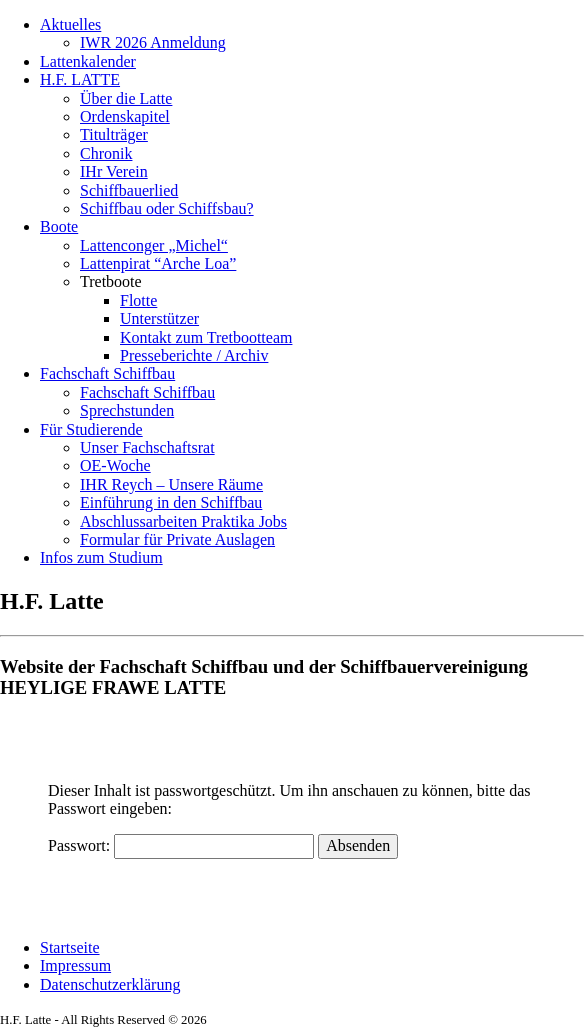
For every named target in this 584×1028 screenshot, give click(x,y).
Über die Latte (126, 98)
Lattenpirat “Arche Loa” (158, 263)
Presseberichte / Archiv (194, 355)
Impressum (75, 965)
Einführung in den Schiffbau (171, 502)
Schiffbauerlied (129, 190)
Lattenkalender (88, 61)
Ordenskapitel (125, 116)
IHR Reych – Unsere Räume (171, 484)
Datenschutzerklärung (110, 984)
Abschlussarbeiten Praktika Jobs (183, 521)
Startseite (70, 947)
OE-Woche (115, 465)
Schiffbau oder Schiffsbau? (167, 208)
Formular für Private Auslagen (177, 539)
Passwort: (181, 845)
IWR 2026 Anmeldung (153, 42)
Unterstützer (159, 318)
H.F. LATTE (80, 79)
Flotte (138, 300)
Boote (59, 226)
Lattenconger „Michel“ (154, 245)
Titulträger (114, 134)
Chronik (106, 153)
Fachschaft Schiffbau (107, 373)
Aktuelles (70, 24)
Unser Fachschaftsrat (147, 447)
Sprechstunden (127, 410)
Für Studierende (91, 429)
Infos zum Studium (101, 557)
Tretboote (111, 281)
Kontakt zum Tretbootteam (206, 337)
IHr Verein (114, 171)
